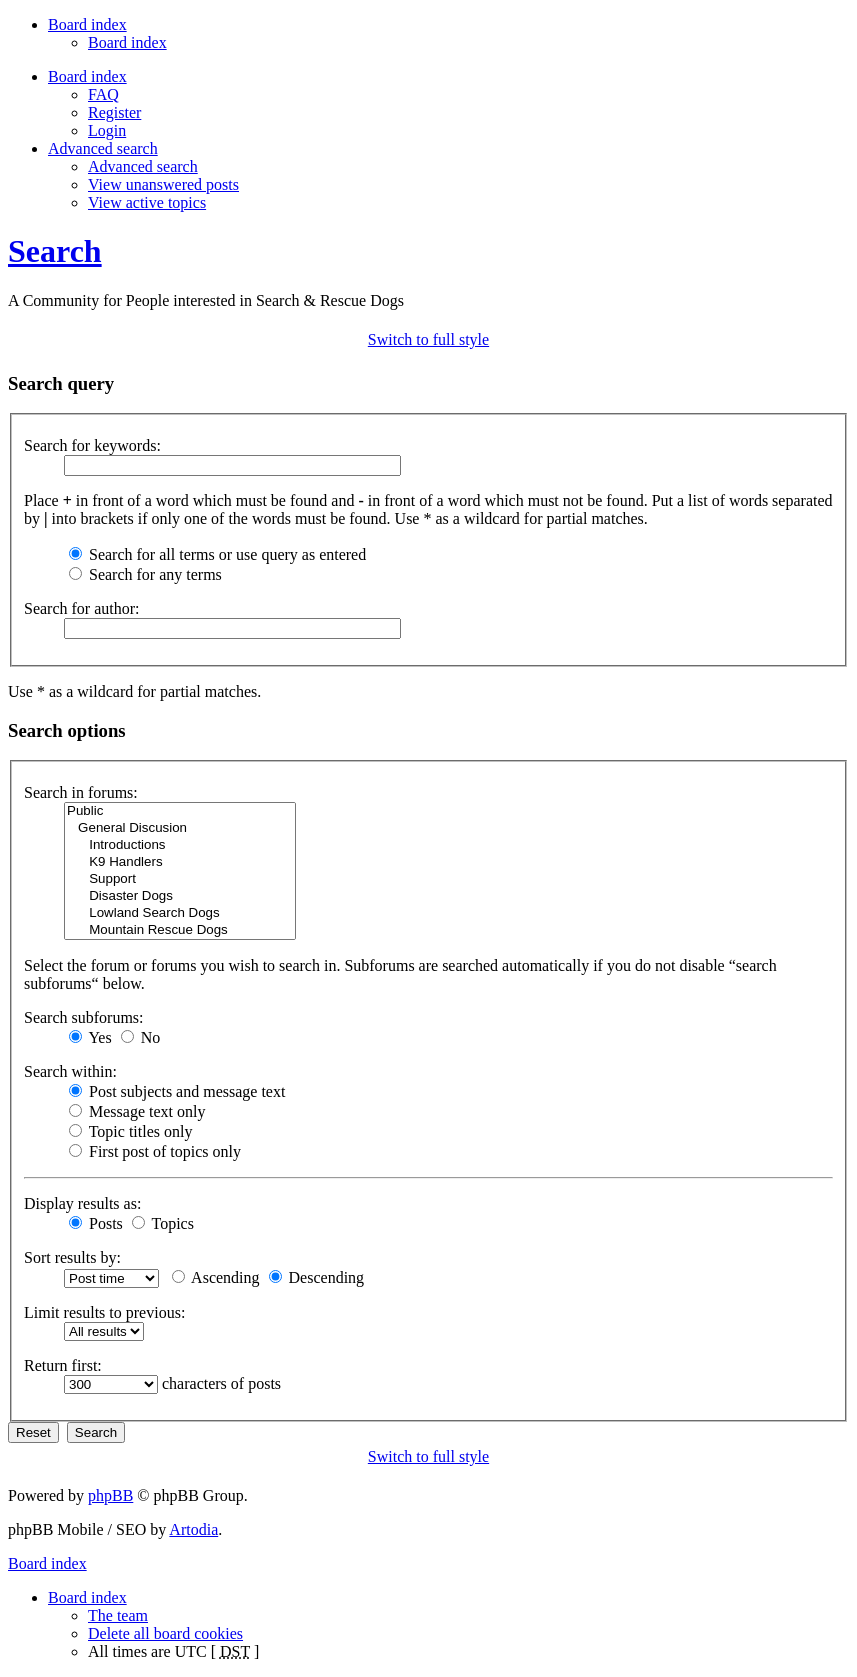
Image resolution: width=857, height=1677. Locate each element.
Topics (163, 1223)
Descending (317, 1277)
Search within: (70, 1071)
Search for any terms (145, 574)
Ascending (216, 1277)
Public (180, 811)
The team (118, 1615)
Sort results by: (72, 1257)
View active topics (147, 202)
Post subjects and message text (177, 1091)
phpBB (110, 1495)
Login (107, 130)
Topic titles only (130, 1131)
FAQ (103, 94)
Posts (96, 1223)
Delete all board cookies (165, 1633)
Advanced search (143, 166)
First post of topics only (155, 1151)
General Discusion (180, 828)
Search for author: (82, 608)
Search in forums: (81, 792)
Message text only (137, 1111)
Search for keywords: (92, 445)
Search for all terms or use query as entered (217, 554)
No (141, 1037)
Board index (127, 42)
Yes (90, 1037)
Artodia (193, 1529)
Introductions (180, 845)
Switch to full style (428, 339)
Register (114, 112)
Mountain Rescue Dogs (180, 930)
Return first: (63, 1365)
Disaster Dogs (180, 896)
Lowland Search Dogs (180, 913)
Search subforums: (84, 1017)
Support (180, 879)
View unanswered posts (163, 184)
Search (55, 251)
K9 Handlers (180, 862)
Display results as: (82, 1203)
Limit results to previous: (104, 1312)
